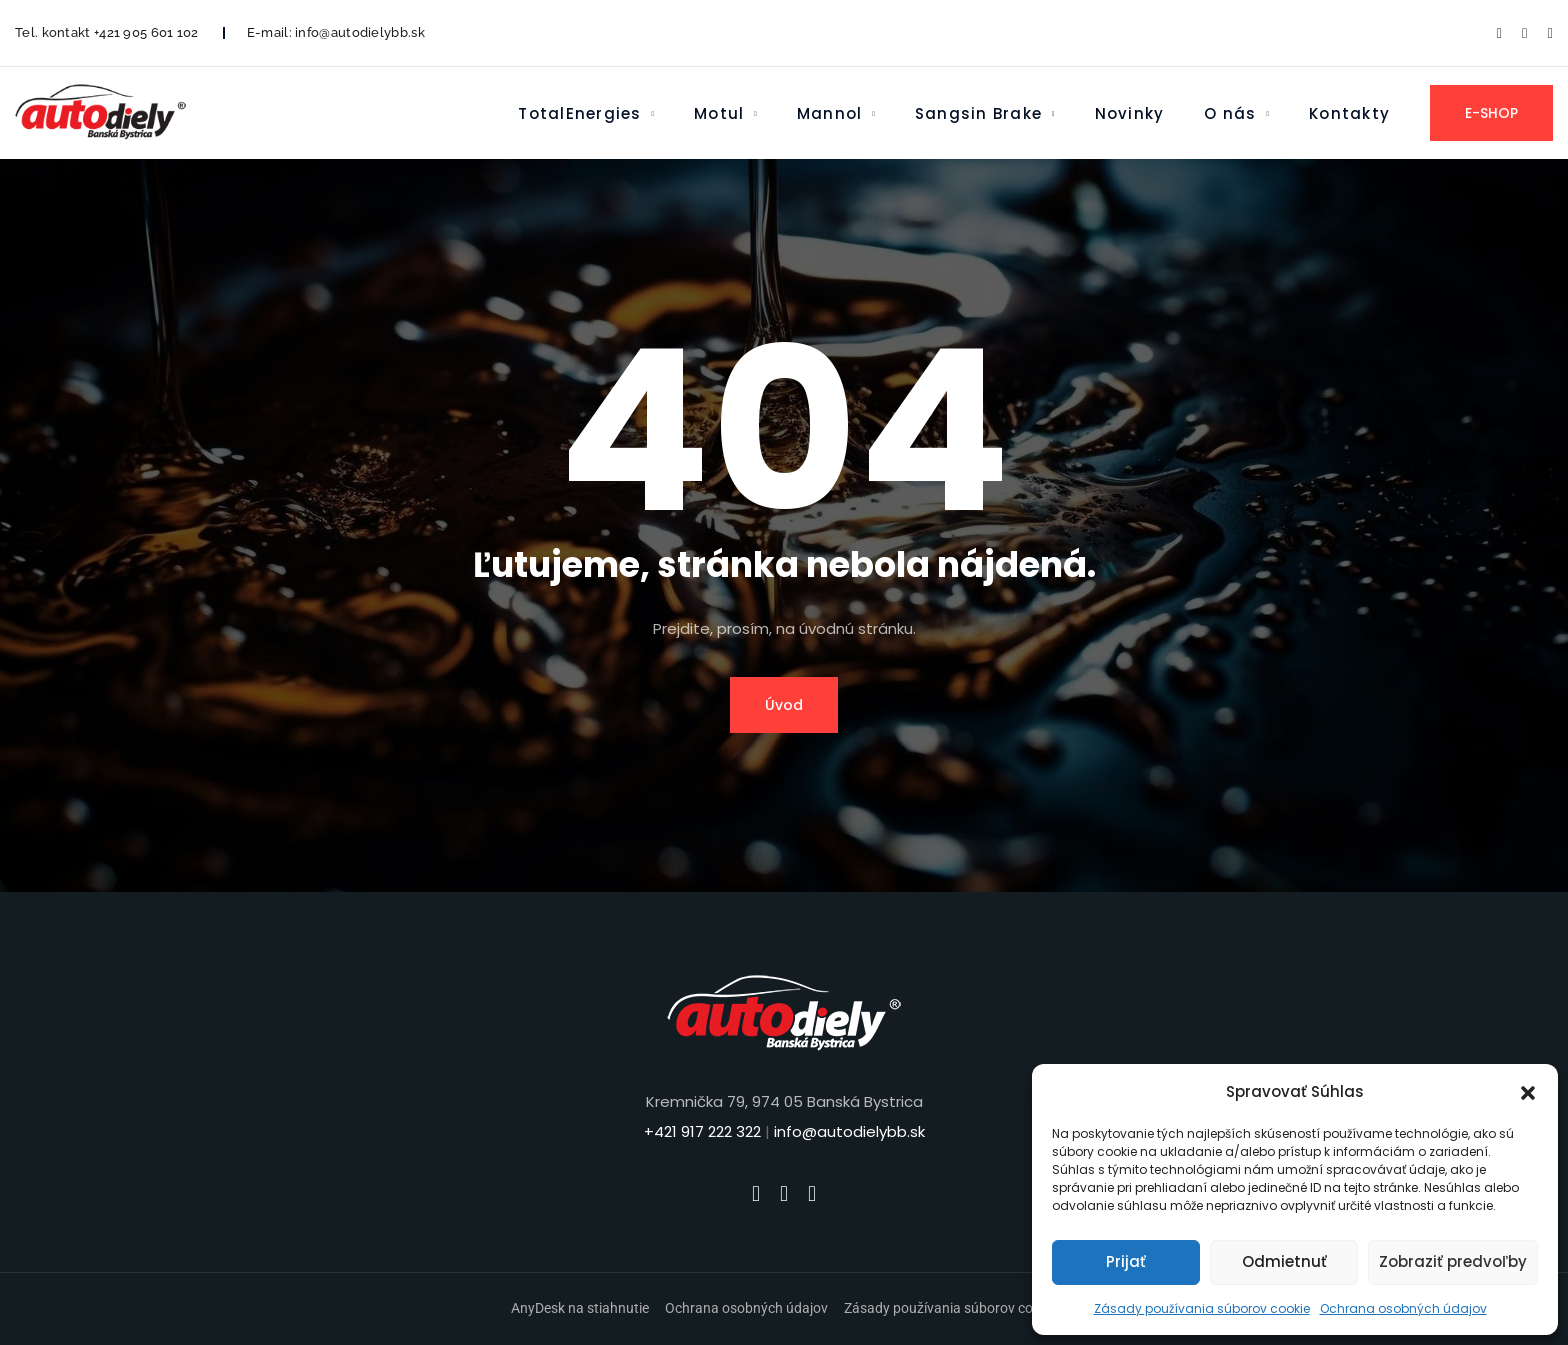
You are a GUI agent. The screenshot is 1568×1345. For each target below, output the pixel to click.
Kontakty (1349, 113)
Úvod (784, 705)
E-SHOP (1491, 113)
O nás (1230, 113)
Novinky (1130, 113)
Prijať (1126, 1261)
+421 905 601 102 (146, 32)
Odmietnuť (1284, 1261)
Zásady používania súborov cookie (1202, 1308)
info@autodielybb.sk (360, 32)
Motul (719, 113)
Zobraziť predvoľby (1453, 1261)
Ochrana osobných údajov (1403, 1308)
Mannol (829, 113)
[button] (1528, 1092)
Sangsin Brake (978, 113)
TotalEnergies (579, 113)
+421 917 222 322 (702, 1131)
